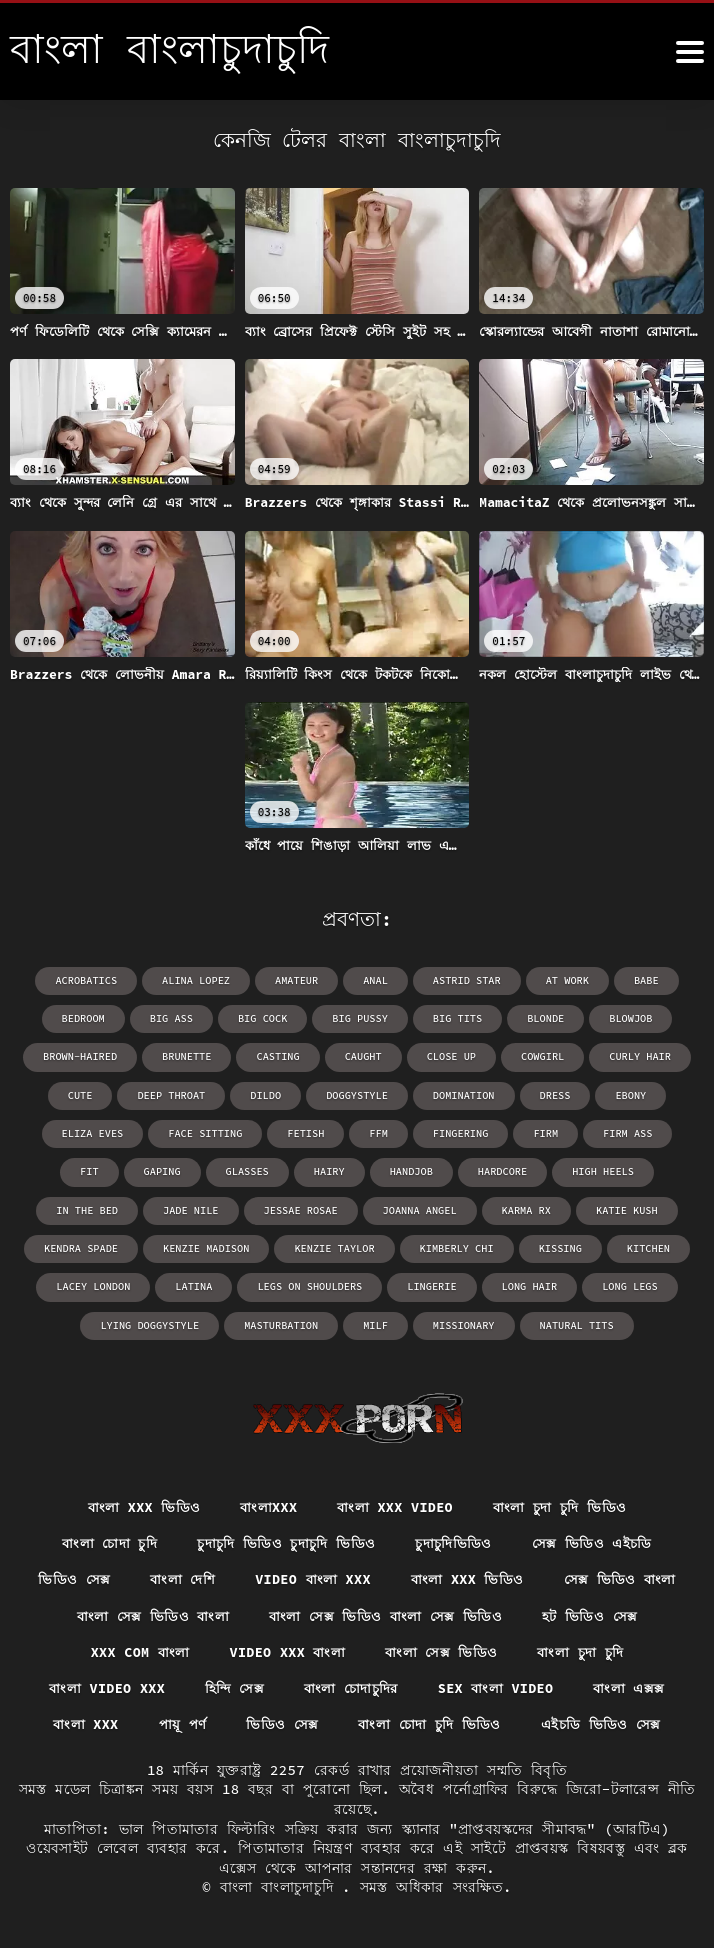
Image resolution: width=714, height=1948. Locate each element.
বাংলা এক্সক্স (638, 1688)
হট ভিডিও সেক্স (595, 1614)
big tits (456, 1018)
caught (363, 1056)
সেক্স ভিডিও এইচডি (598, 1540)
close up (450, 1056)
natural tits (503, 1322)
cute (84, 1094)
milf (305, 1322)
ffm (347, 1132)
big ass (174, 1018)
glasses (165, 1170)
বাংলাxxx (265, 1504)
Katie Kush (512, 1208)
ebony (627, 1094)
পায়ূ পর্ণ (178, 1724)
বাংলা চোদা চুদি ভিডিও (430, 1724)
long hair (398, 1284)
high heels (516, 1170)
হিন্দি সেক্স (230, 1688)
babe (642, 980)
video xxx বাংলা (286, 1651)
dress (552, 1094)
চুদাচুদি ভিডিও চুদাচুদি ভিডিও (285, 1540)
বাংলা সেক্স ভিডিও (443, 1651)
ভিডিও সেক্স (68, 1577)
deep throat (174, 1094)
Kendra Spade (623, 1208)
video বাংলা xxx (312, 1577)
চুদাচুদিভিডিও (456, 1540)
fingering (428, 1132)
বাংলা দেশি (178, 1577)
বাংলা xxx (80, 1724)
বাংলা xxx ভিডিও (139, 1504)
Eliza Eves (65, 1132)
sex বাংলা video (500, 1688)
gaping (81, 1170)
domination (462, 1094)
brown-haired (84, 1056)
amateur (297, 980)
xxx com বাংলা (134, 1651)
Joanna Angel (308, 1208)
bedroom (87, 1018)
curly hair (636, 1056)
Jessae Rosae (191, 1208)
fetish (275, 1132)
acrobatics (90, 980)
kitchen (527, 1246)
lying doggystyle (617, 1284)
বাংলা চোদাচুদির (350, 1688)
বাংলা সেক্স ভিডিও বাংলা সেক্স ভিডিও (386, 1614)
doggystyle (357, 1094)
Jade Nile (83, 1208)
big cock (264, 1018)
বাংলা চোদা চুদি (105, 1540)
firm (512, 1132)
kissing (440, 1246)
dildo (267, 1094)
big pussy (360, 1018)
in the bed (621, 1170)
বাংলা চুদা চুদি (586, 1651)
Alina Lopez (198, 980)
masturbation (212, 1322)
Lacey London (629, 1246)
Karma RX (413, 1208)
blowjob (627, 1018)
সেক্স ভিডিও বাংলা (625, 1577)
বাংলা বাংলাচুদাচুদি (281, 1888)
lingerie (302, 1284)
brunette (189, 1056)
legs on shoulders (182, 1284)
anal (375, 980)
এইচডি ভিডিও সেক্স (607, 1724)
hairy (246, 1170)
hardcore (417, 1170)
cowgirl (540, 1056)
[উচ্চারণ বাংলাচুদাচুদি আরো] (690, 52)
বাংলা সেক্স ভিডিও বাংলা (148, 1614)
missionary (392, 1322)
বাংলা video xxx (100, 1688)
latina (68, 1284)
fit (671, 1132)
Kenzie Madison (92, 1246)
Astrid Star (465, 980)
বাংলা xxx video (395, 1504)
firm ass (593, 1132)
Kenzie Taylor (218, 1246)
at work (564, 980)
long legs (497, 1284)
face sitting (176, 1132)
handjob (327, 1170)
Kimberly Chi (338, 1246)
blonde (543, 1018)
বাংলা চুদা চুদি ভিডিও (564, 1504)
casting (279, 1056)
